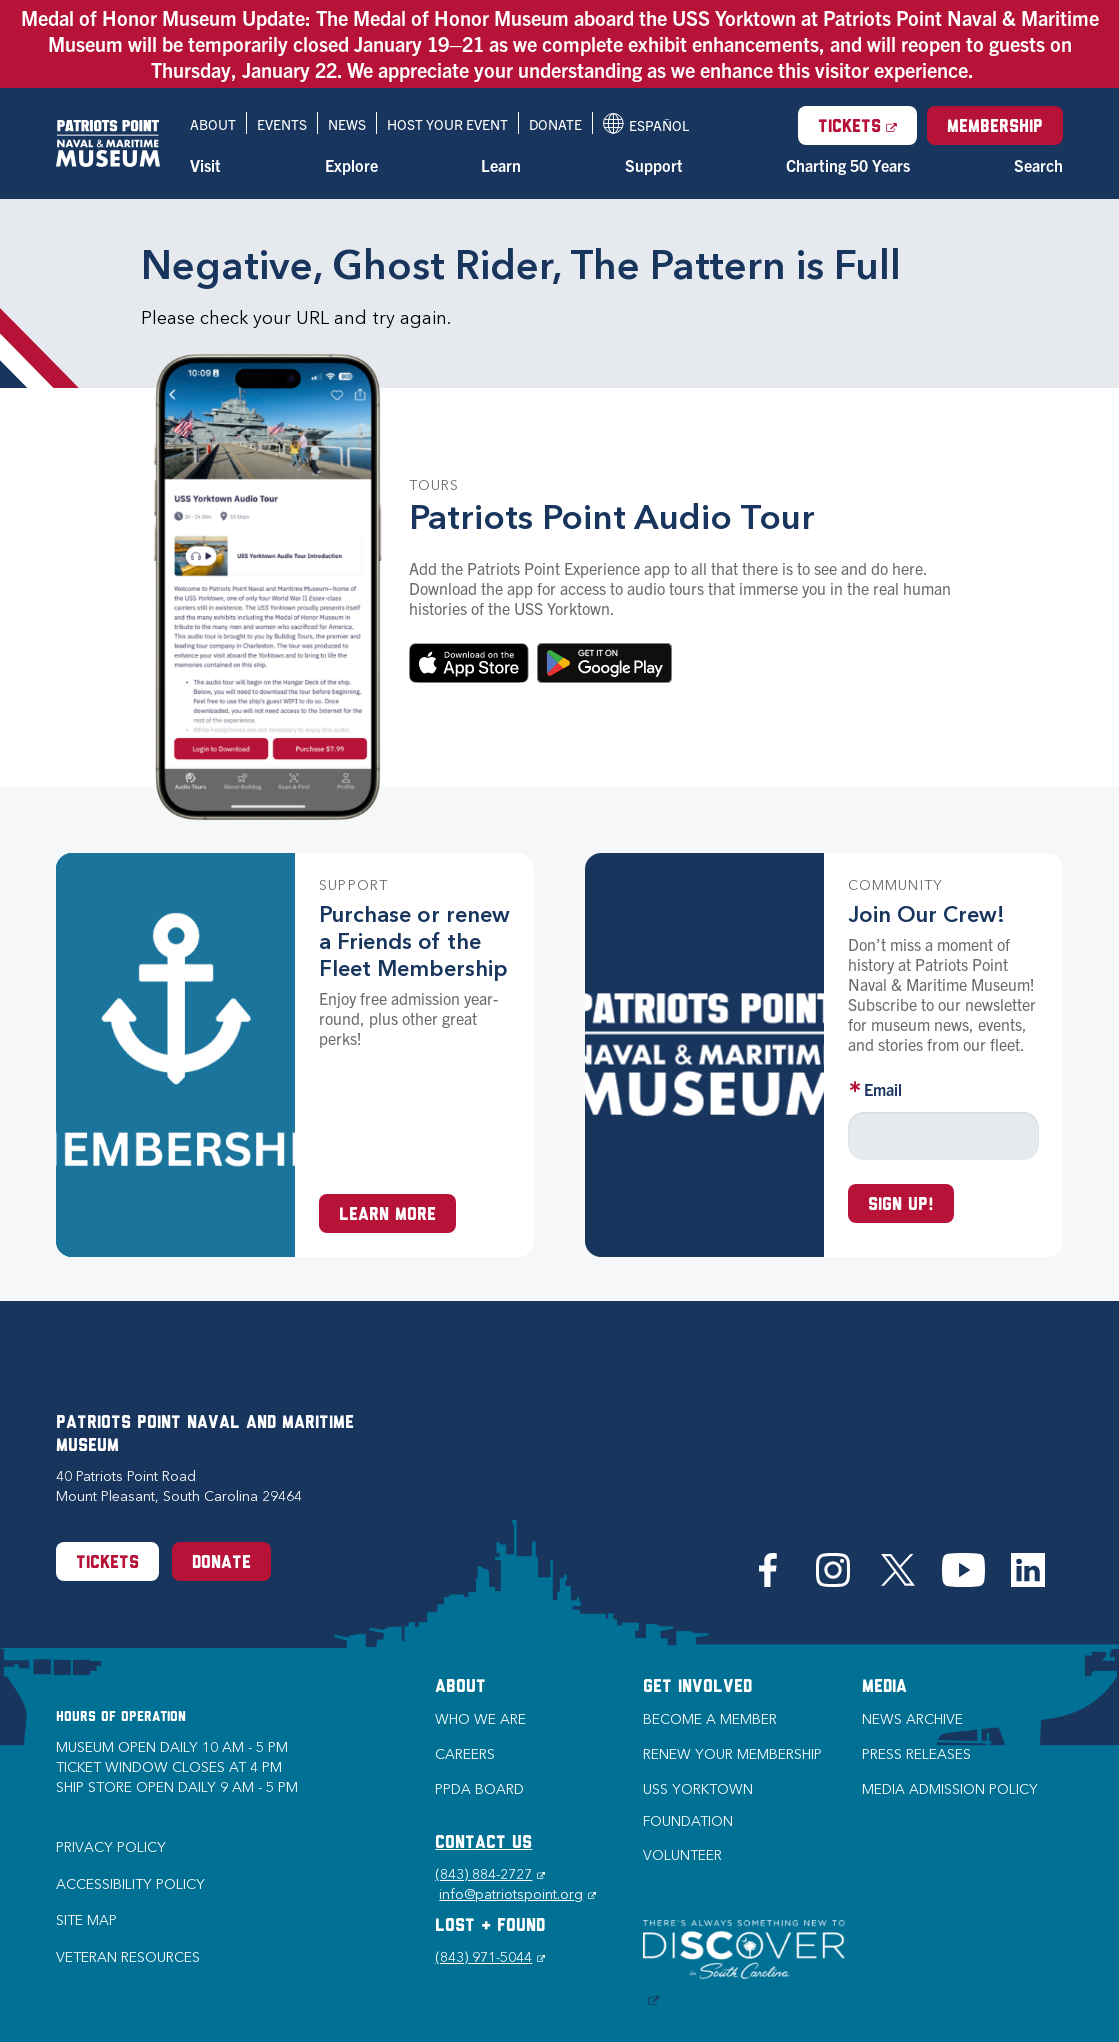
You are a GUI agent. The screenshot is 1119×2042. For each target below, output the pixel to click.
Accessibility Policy (130, 1884)
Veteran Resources (128, 1957)
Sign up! (901, 1205)
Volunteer (682, 1855)
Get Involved (697, 1687)
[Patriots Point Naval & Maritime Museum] (108, 143)
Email (883, 1089)
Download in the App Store (469, 663)
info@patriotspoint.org (517, 1894)
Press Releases (916, 1754)
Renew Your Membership (732, 1754)
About (213, 124)
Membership (995, 127)
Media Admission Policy (950, 1789)
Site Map (86, 1920)
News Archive (912, 1719)
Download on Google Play (604, 663)
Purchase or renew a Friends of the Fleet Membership (414, 941)
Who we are (480, 1719)
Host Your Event (447, 124)
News (347, 124)
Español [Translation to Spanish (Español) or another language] (646, 123)
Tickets (867, 126)
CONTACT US (483, 1843)
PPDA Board (479, 1789)
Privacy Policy (111, 1847)
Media (884, 1687)
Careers (465, 1754)
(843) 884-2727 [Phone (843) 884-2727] (490, 1874)
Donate (555, 124)
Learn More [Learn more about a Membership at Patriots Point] (387, 1215)
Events (282, 124)
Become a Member (710, 1719)
